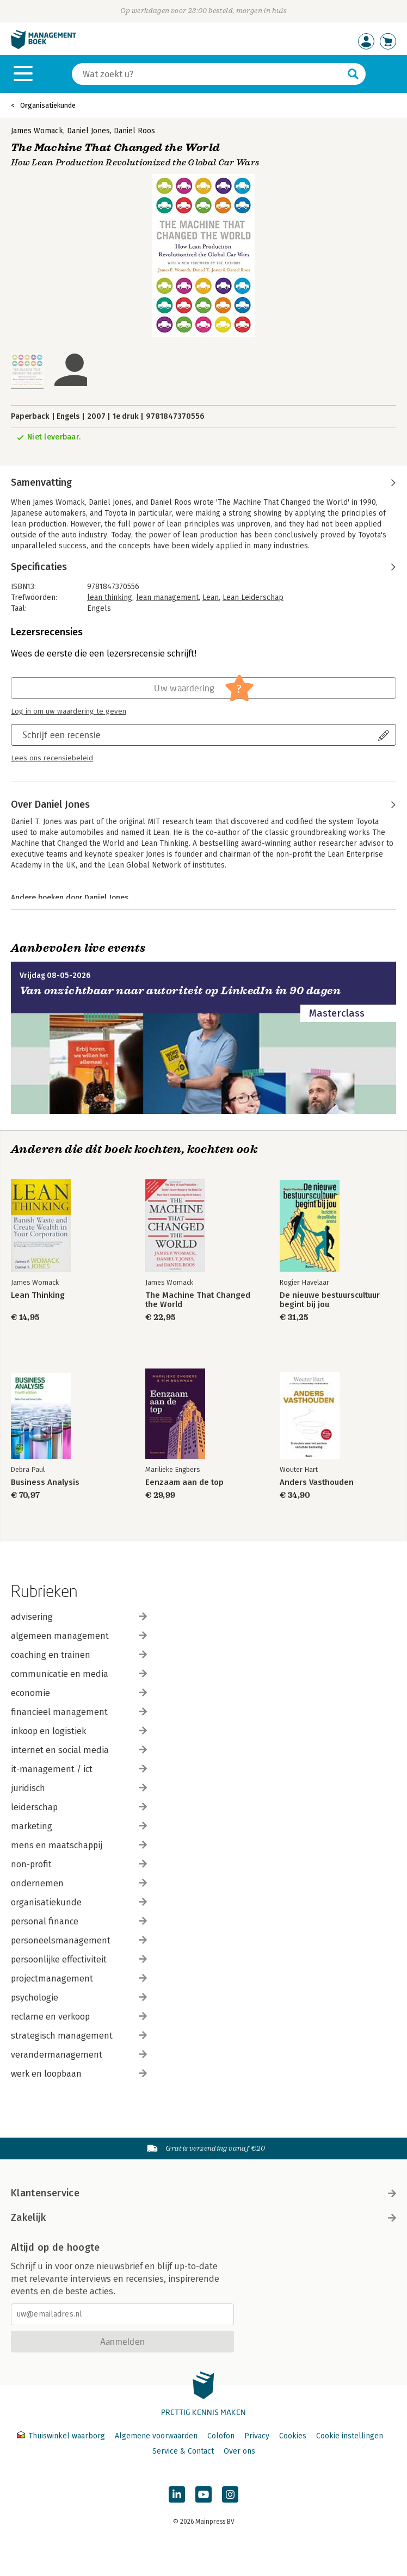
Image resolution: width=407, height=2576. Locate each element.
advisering (79, 1617)
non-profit (79, 1864)
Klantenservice (203, 2193)
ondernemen (79, 1883)
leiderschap (79, 1807)
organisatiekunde (79, 1902)
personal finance (79, 1921)
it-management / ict (79, 1769)
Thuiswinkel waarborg (62, 2436)
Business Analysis (45, 1482)
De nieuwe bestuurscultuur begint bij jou (330, 1300)
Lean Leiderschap (253, 597)
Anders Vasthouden (317, 1482)
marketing (79, 1826)
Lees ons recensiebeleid (52, 758)
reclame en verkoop (79, 2016)
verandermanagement (79, 2054)
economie (79, 1693)
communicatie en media (79, 1674)
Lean (210, 597)
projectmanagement (79, 1978)
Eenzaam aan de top (184, 1482)
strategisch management (79, 2035)
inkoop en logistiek (79, 1731)
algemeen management (79, 1636)
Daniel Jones (88, 130)
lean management (167, 597)
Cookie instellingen (349, 2436)
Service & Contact (183, 2451)
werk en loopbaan (79, 2074)
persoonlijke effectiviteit (79, 1959)
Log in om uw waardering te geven (68, 711)
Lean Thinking (38, 1295)
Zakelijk (203, 2218)
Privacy (256, 2436)
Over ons (239, 2451)
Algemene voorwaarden (156, 2436)
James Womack (37, 130)
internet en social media (79, 1750)
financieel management (79, 1712)
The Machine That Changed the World (197, 1300)
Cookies (292, 2436)
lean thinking (109, 597)
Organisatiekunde (48, 105)
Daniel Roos (134, 130)
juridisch (79, 1788)
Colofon (221, 2436)
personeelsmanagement (79, 1940)
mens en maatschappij (79, 1845)
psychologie (79, 1997)
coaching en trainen (79, 1655)
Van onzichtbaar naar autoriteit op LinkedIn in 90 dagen (180, 991)
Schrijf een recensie (61, 734)
